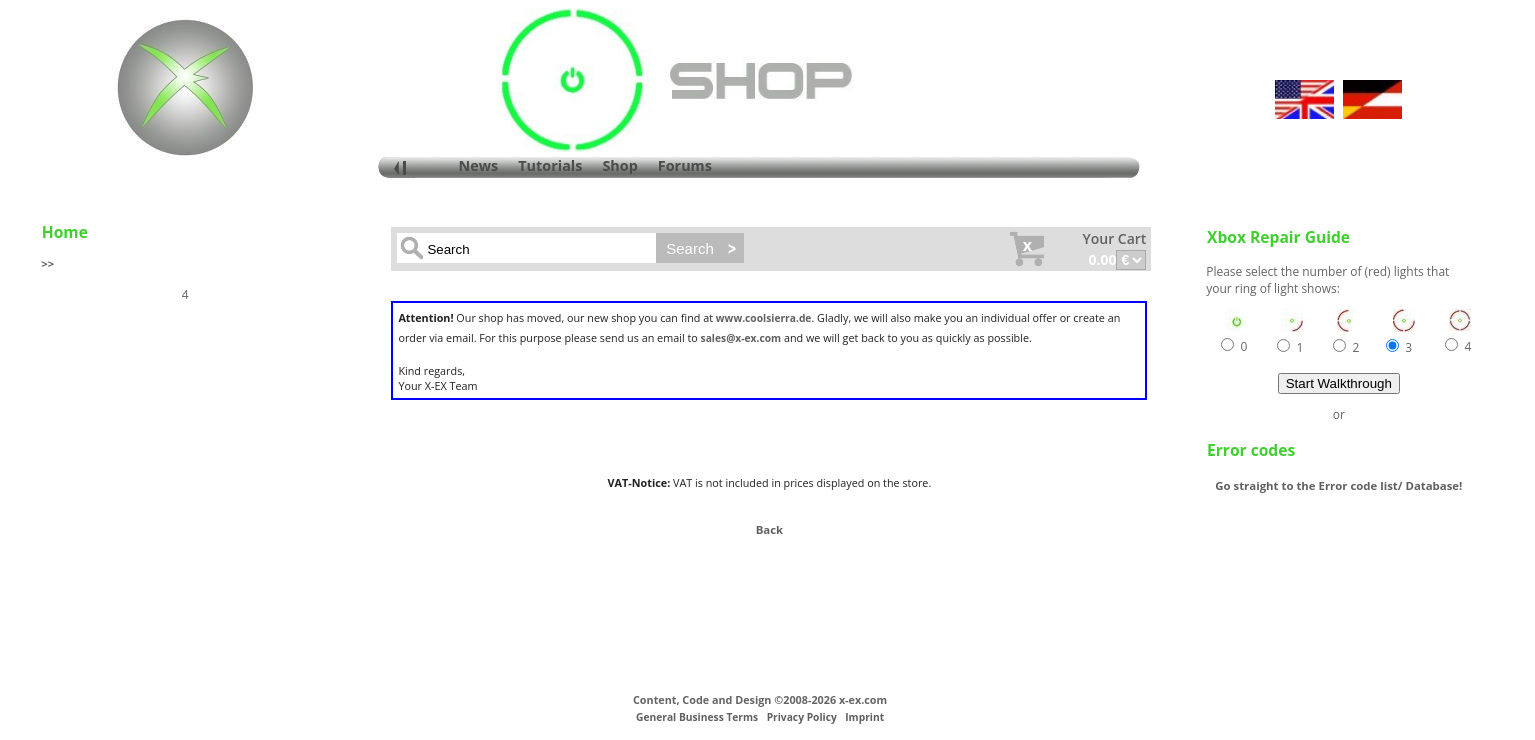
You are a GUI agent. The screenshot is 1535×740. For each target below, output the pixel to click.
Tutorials (550, 165)
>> (47, 263)
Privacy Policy (802, 717)
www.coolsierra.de (764, 318)
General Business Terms (697, 717)
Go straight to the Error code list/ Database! (1338, 485)
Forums (685, 165)
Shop (619, 165)
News (479, 165)
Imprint (864, 717)
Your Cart (1114, 238)
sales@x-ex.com (741, 338)
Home (65, 232)
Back (769, 529)
